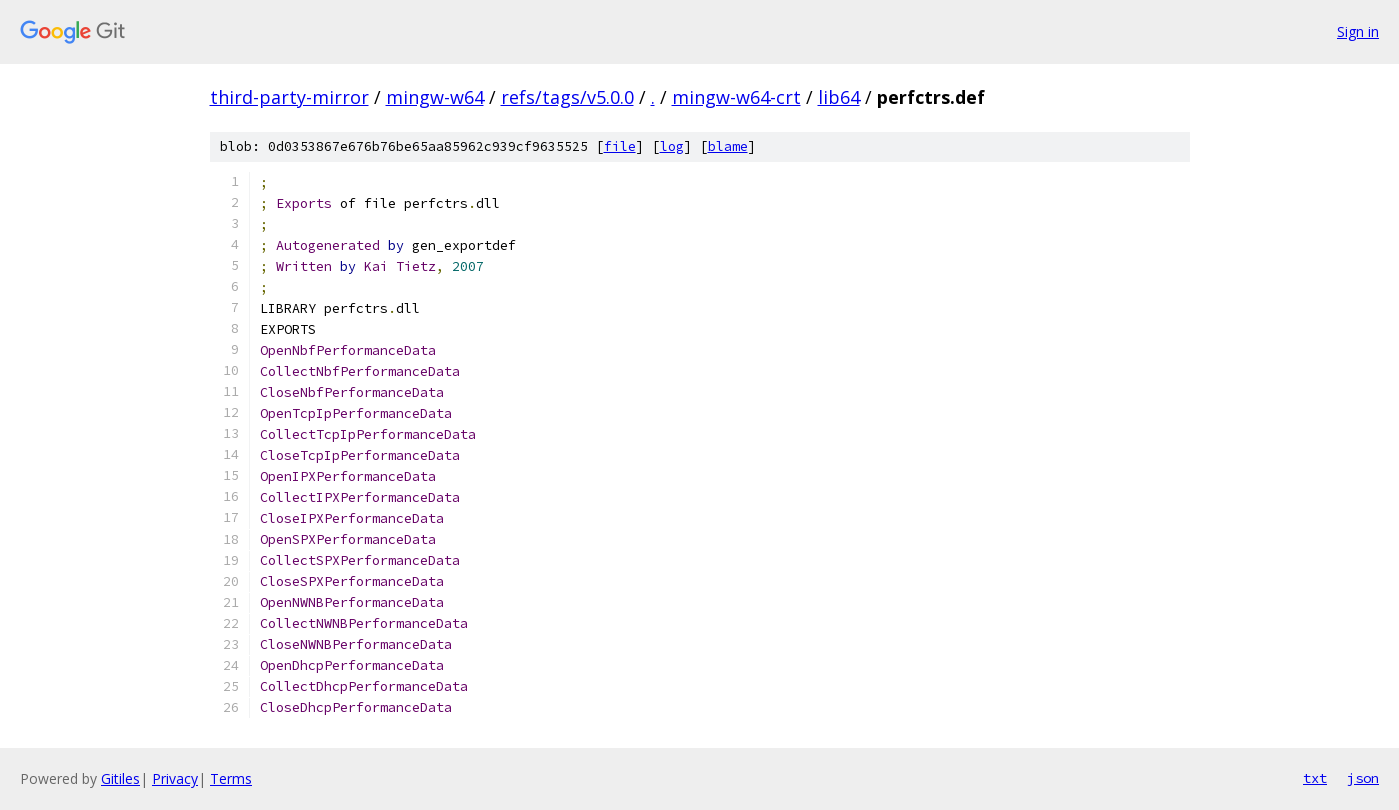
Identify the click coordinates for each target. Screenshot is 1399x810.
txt (1315, 778)
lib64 (839, 97)
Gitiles (120, 778)
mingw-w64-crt (736, 97)
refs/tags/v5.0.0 (567, 97)
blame (728, 146)
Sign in (1358, 31)
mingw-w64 (435, 97)
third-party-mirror (289, 97)
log (672, 146)
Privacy (175, 778)
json (1363, 778)
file (620, 146)
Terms (231, 778)
